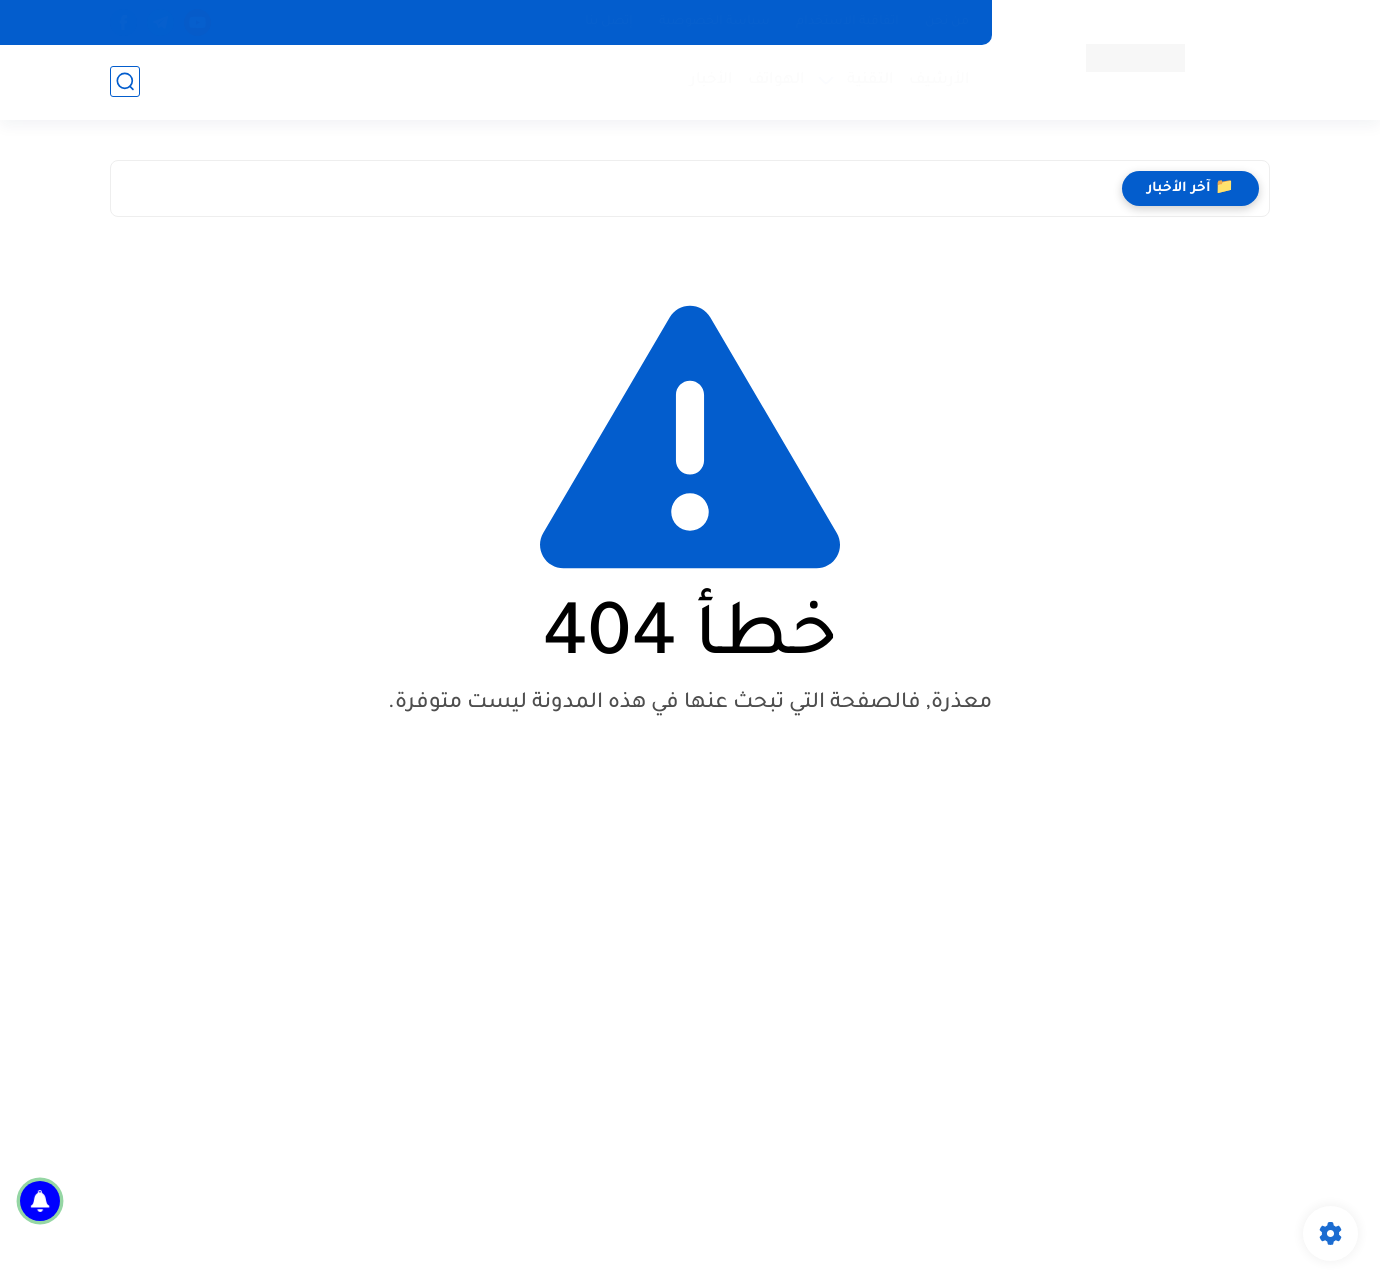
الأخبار (711, 80)
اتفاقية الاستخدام (847, 22)
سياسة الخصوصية (714, 22)
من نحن (947, 22)
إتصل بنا (609, 22)
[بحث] (125, 81)
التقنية (870, 80)
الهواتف (776, 80)
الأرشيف (939, 80)
